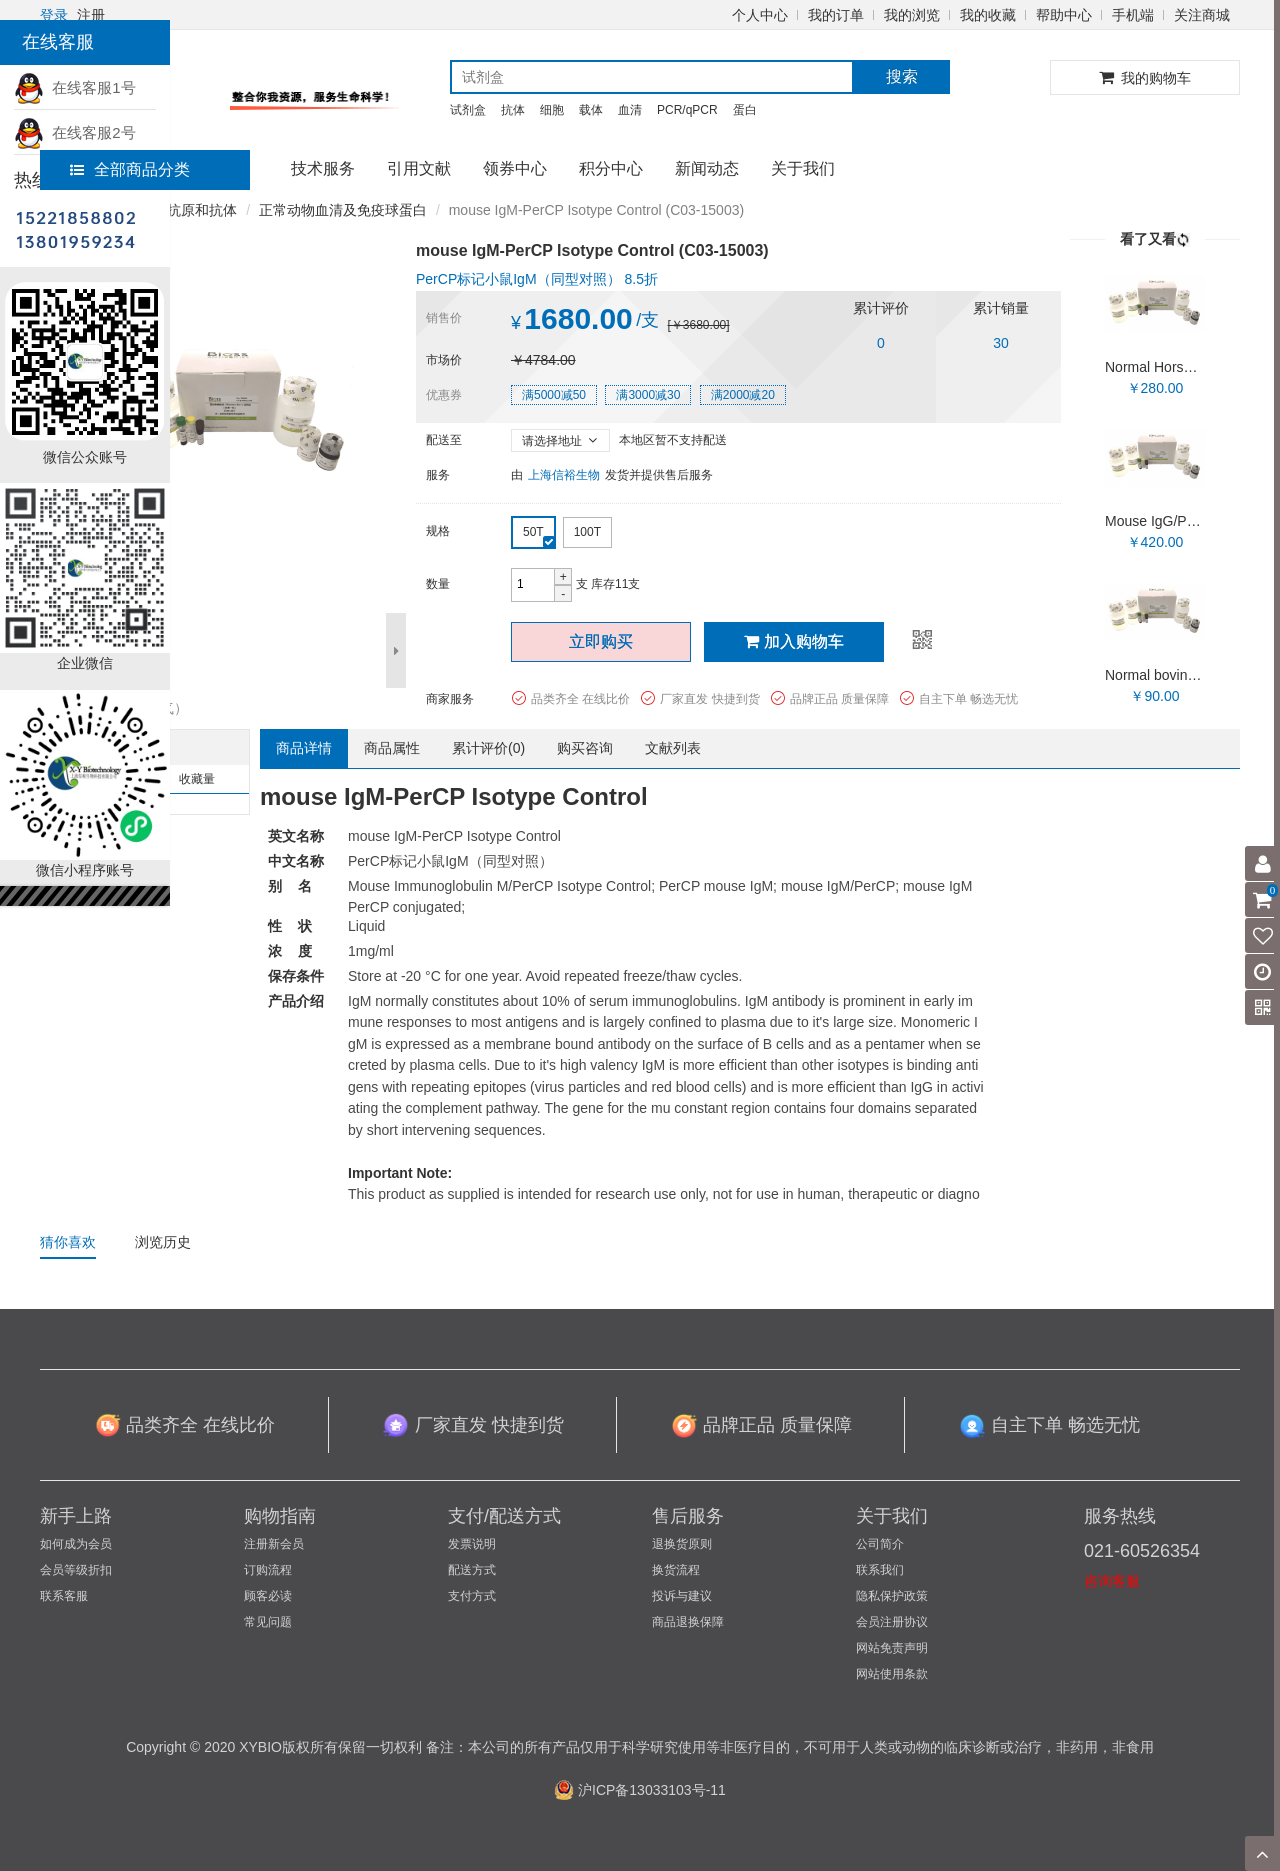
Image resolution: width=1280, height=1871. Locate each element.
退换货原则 (682, 1544)
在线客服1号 (75, 87)
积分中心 (611, 168)
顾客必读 (268, 1596)
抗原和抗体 (202, 210)
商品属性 (392, 748)
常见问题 (268, 1622)
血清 (630, 110)
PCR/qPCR (687, 110)
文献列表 (673, 748)
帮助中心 (1064, 15)
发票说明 (472, 1544)
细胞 (552, 110)
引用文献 (419, 168)
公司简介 (880, 1544)
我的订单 (836, 15)
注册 (91, 15)
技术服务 (323, 168)
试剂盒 (468, 110)
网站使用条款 (892, 1674)
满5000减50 (554, 395)
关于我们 (803, 168)
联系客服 (64, 1596)
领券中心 (515, 168)
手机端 (1133, 15)
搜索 (902, 76)
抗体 (513, 110)
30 (1001, 343)
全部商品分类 (130, 169)
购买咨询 (585, 748)
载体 (591, 110)
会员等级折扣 (76, 1570)
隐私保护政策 (892, 1596)
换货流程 (676, 1570)
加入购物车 (794, 641)
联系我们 (880, 1570)
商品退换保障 (688, 1622)
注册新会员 (274, 1544)
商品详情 (304, 748)
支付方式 (472, 1596)
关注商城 (1202, 15)
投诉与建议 (682, 1596)
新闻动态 (707, 168)
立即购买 (601, 641)
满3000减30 (648, 395)
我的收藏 (988, 15)
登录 (54, 15)
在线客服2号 (75, 132)
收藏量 (197, 779)
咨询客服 (1112, 1581)
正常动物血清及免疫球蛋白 (343, 210)
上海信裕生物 (564, 475)
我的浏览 (912, 15)
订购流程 (268, 1570)
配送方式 (472, 1570)
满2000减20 (743, 395)
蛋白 (745, 110)
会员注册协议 (892, 1622)
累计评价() (488, 748)
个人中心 (760, 15)
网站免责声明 (892, 1648)
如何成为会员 (76, 1544)
